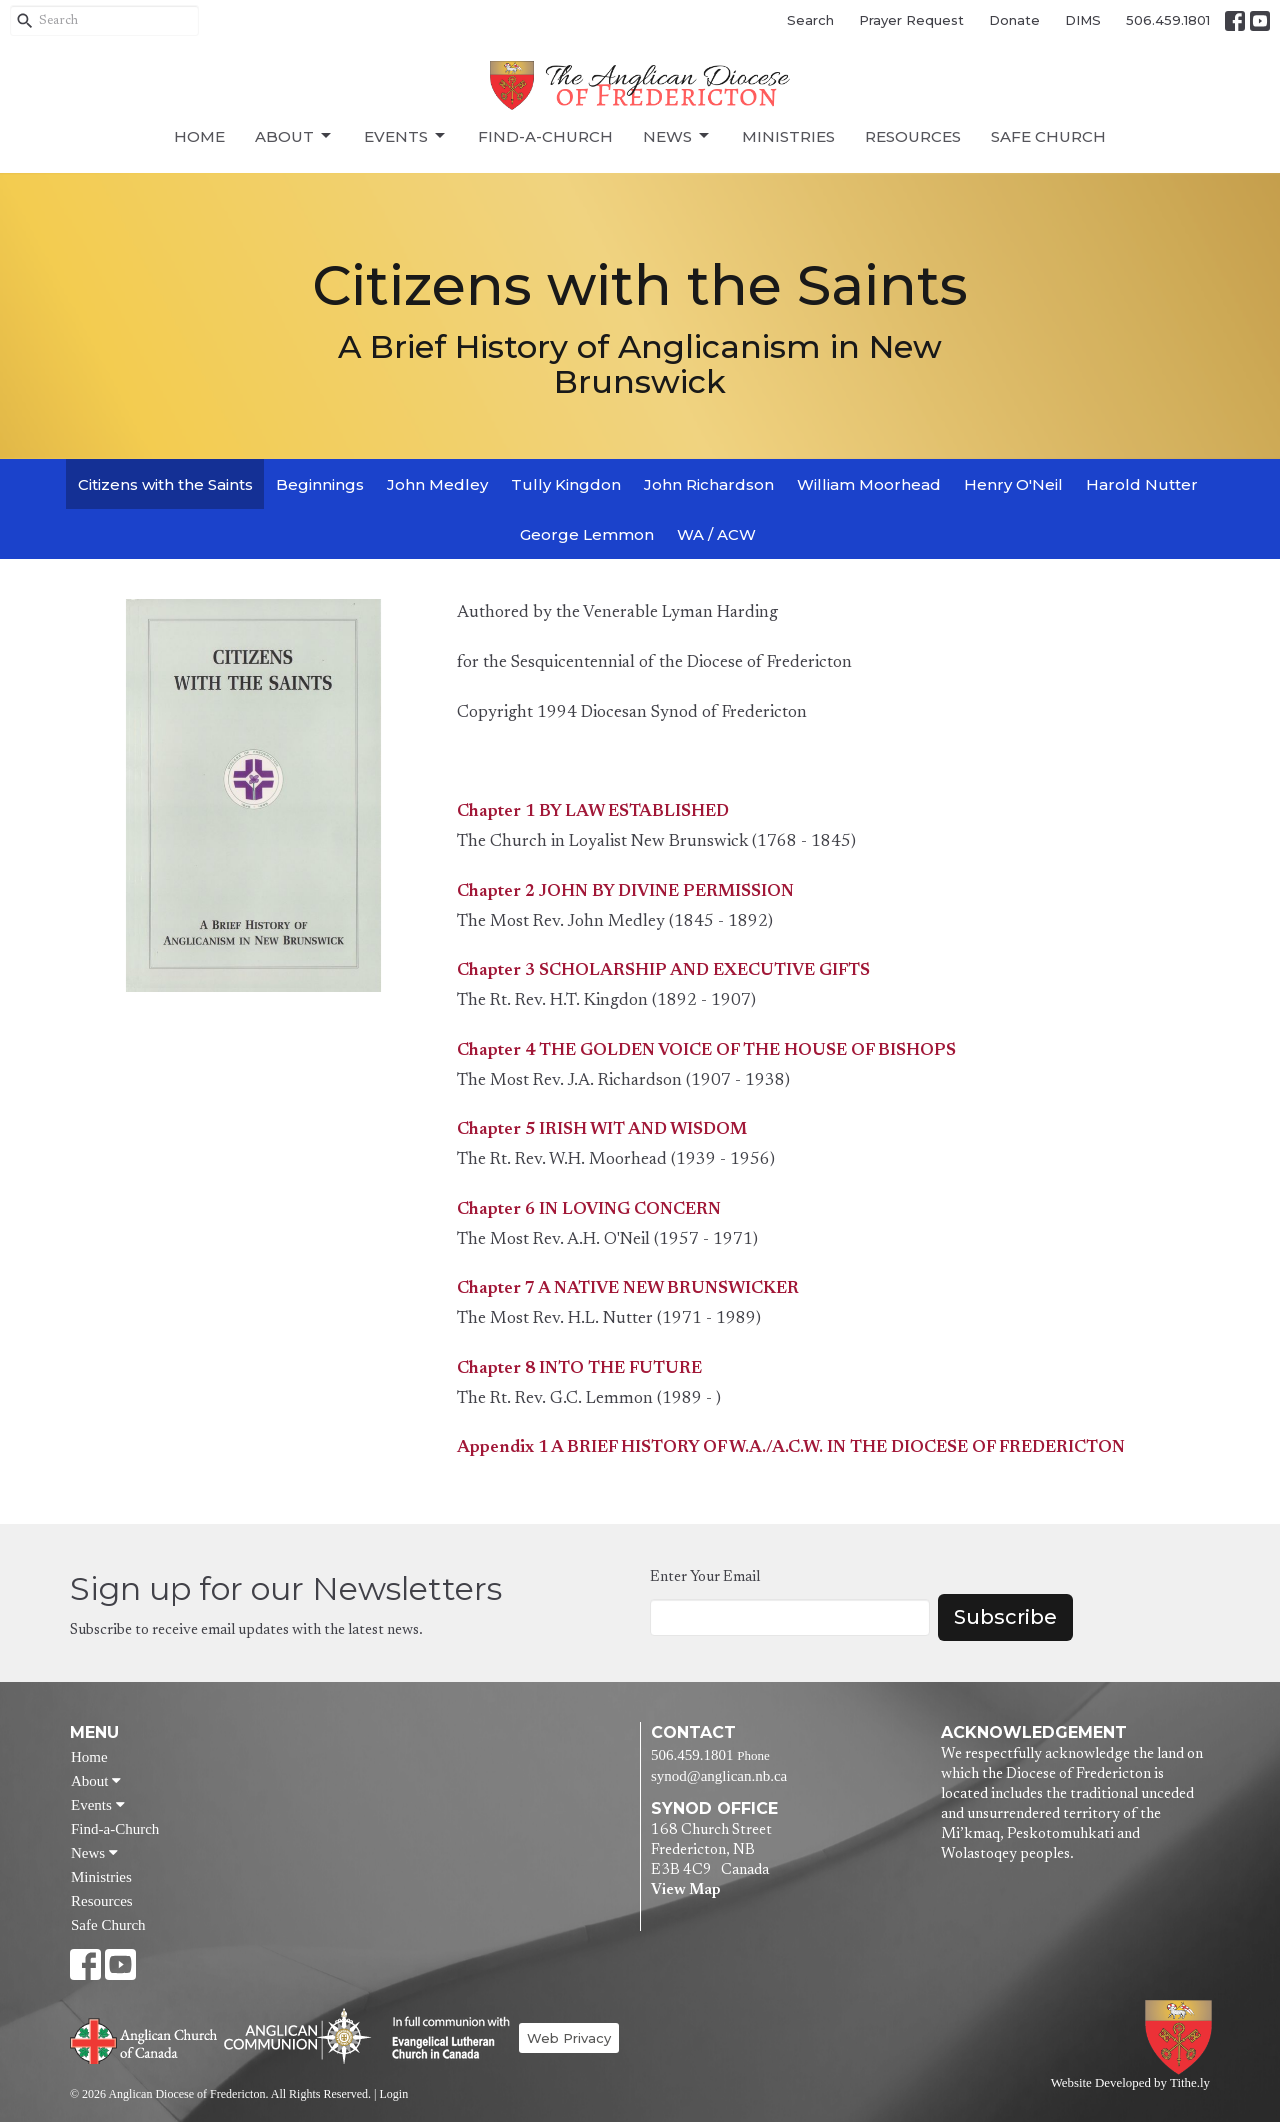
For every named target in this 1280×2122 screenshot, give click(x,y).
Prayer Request (911, 20)
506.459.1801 (1168, 20)
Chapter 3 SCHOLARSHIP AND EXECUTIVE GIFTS (663, 971)
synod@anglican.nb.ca (719, 1776)
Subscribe (1005, 1617)
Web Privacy (569, 2038)
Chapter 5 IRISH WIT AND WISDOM (602, 1130)
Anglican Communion (297, 2035)
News (677, 136)
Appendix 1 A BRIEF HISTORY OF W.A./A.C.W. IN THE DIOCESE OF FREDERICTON (791, 1448)
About (294, 136)
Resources (913, 136)
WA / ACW (716, 534)
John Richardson (709, 484)
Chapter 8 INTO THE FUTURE (579, 1369)
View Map (685, 1890)
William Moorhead (869, 484)
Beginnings (320, 484)
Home (199, 136)
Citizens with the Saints (165, 484)
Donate (1014, 20)
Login (393, 2094)
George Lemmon (587, 534)
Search (810, 20)
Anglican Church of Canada (144, 2039)
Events (406, 136)
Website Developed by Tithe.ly (1130, 2083)
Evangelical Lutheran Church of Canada (443, 2039)
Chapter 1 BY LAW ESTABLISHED (593, 812)
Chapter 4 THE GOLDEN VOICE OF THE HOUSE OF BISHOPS (706, 1051)
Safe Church (1048, 136)
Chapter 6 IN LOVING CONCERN (589, 1210)
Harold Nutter (1142, 484)
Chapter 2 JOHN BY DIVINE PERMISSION (625, 892)
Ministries (788, 136)
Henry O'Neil (1013, 484)
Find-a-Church (545, 136)
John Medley (437, 484)
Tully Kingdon (566, 484)
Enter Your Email (705, 1577)
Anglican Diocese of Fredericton (1182, 2037)
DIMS (1083, 20)
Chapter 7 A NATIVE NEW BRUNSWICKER (628, 1289)
